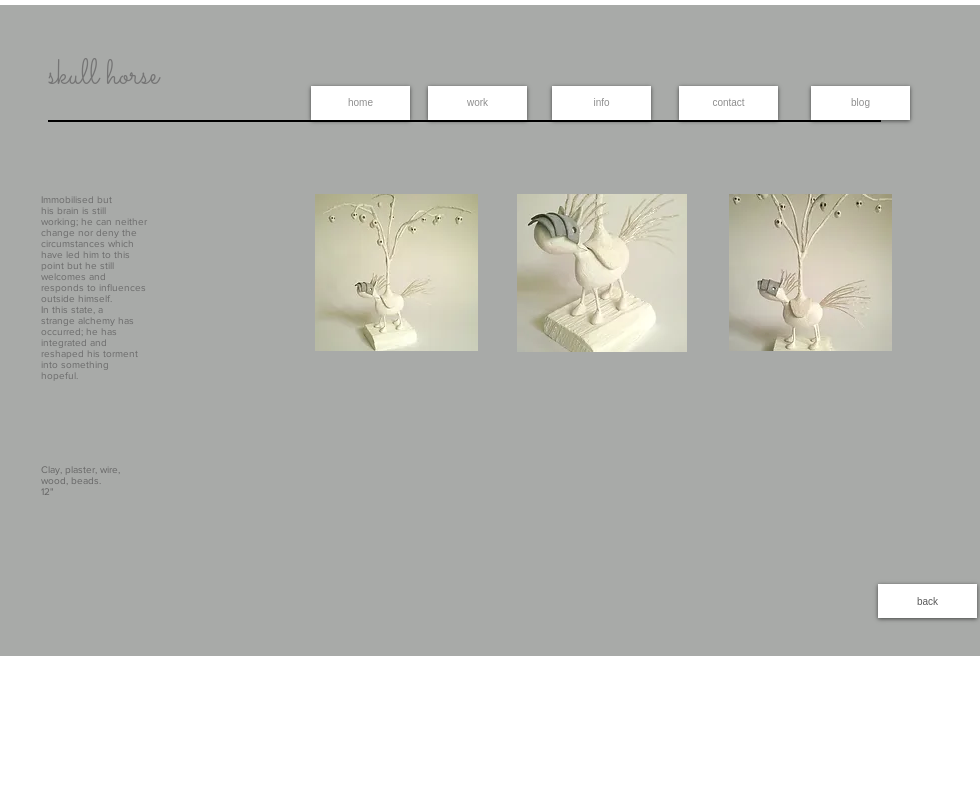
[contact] (728, 103)
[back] (927, 601)
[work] (477, 103)
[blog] (860, 103)
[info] (601, 103)
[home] (360, 103)
